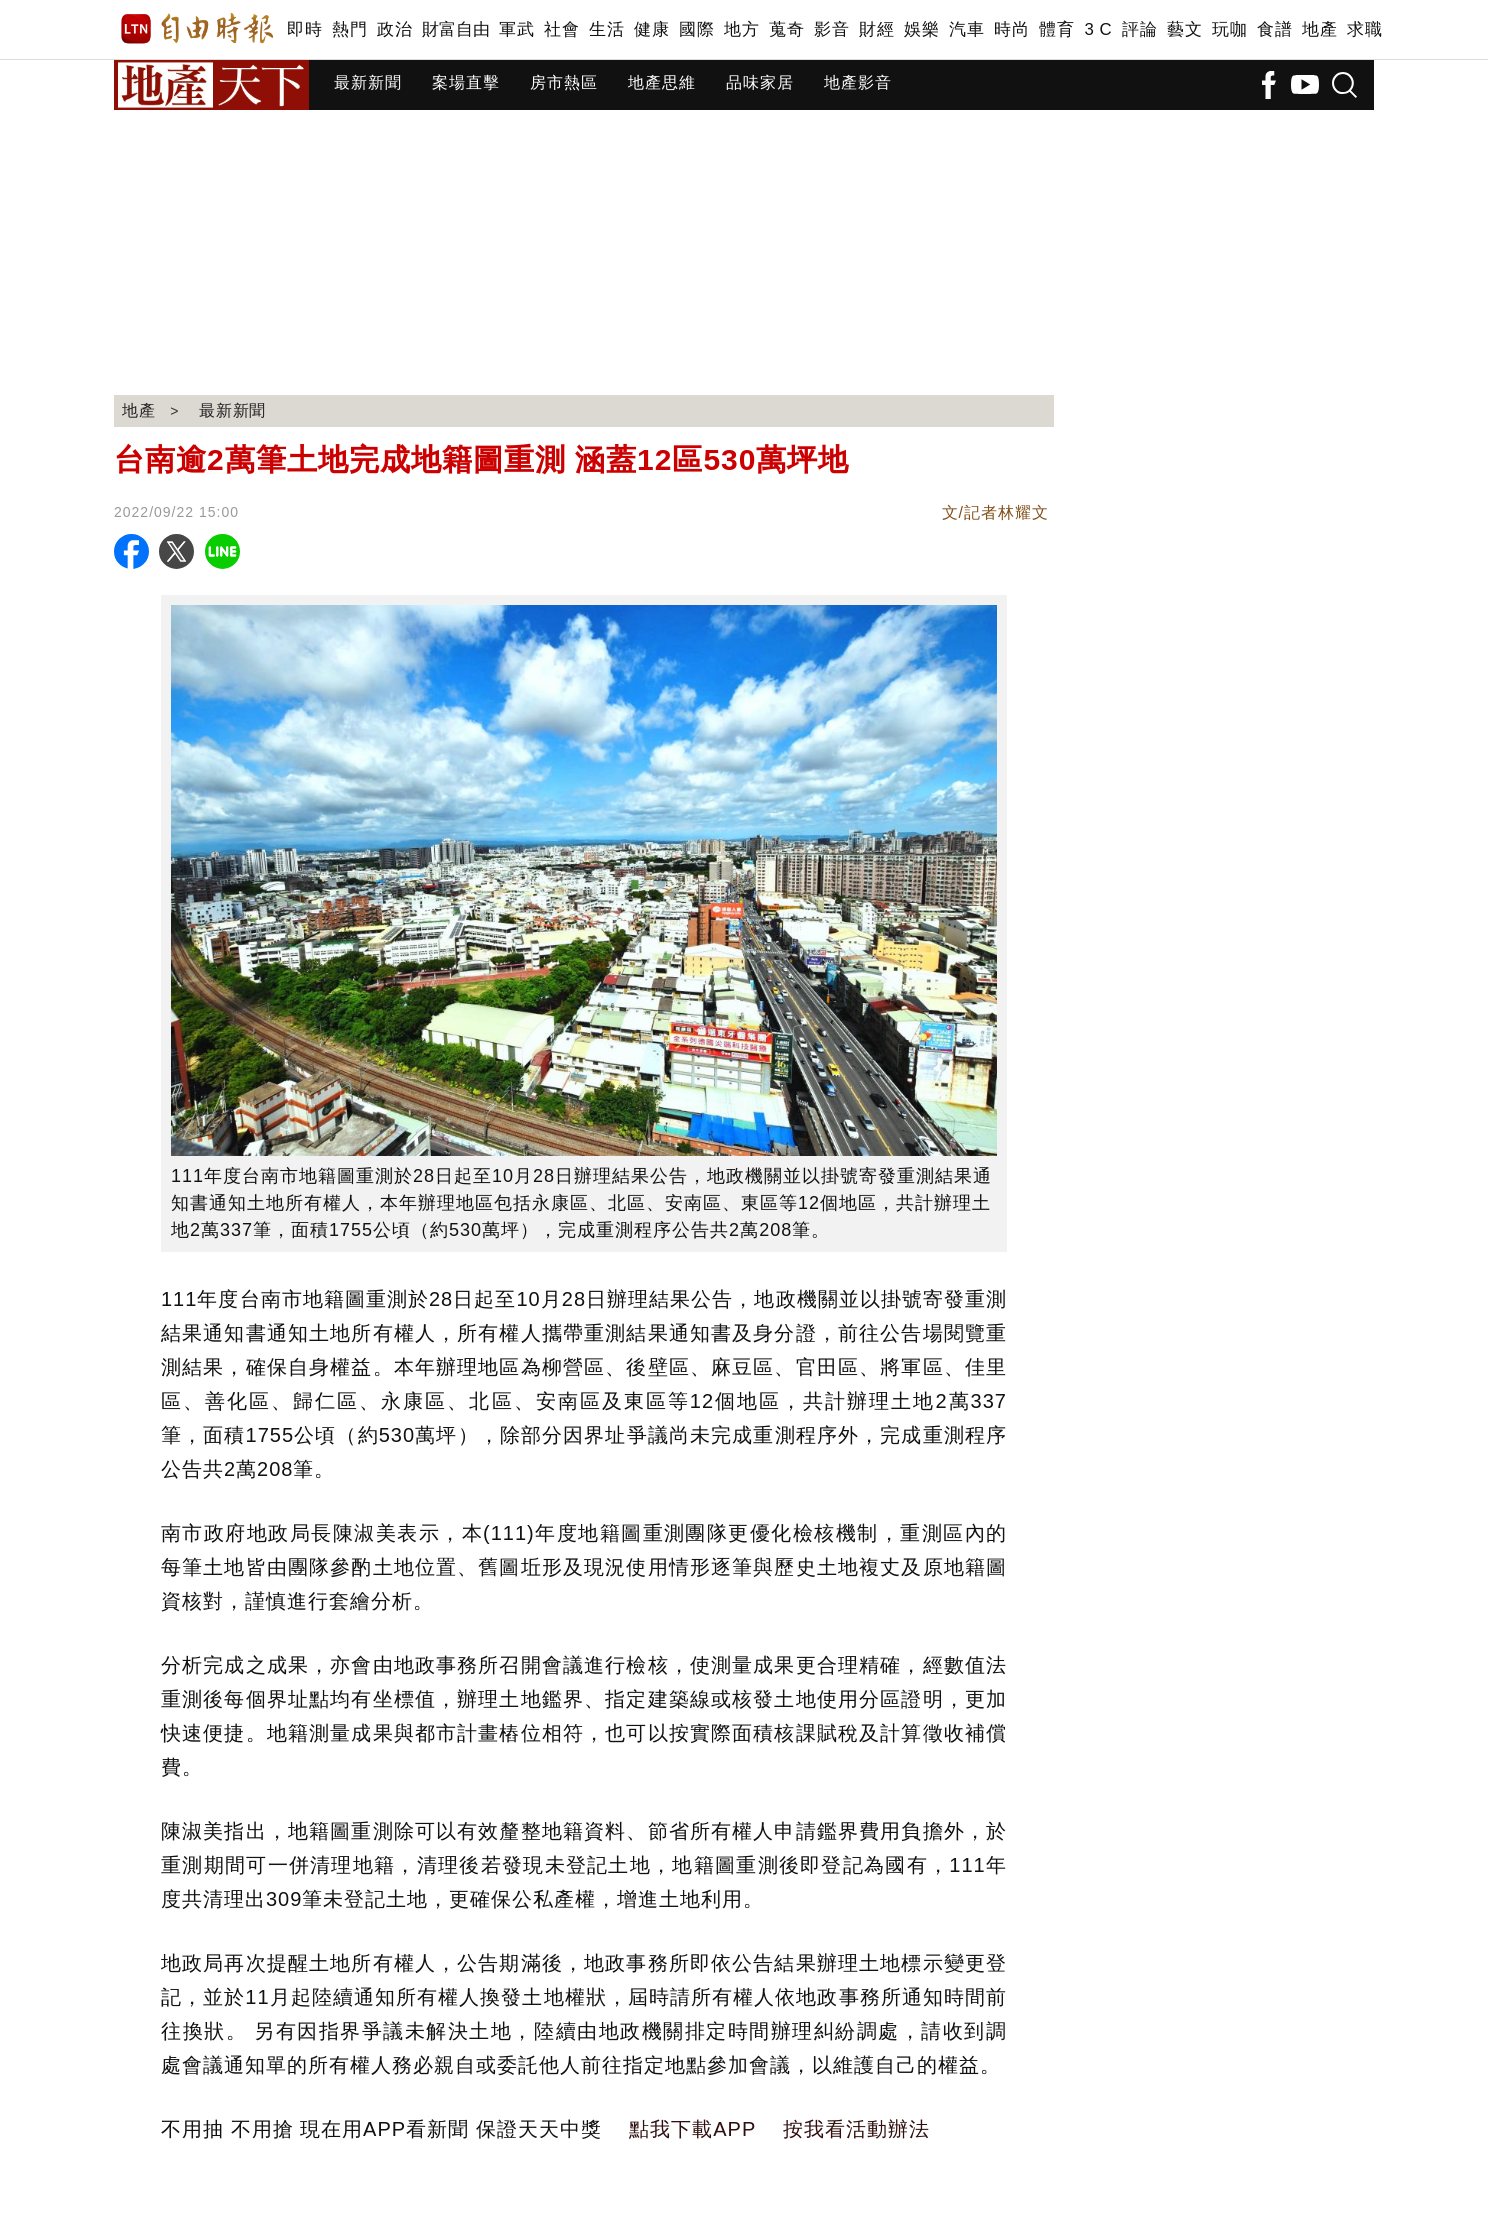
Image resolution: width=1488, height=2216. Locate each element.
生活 (606, 29)
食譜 (1274, 29)
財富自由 (455, 29)
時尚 (1011, 29)
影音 (831, 29)
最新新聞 (368, 82)
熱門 (349, 29)
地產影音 (858, 82)
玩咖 (1229, 29)
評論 (1139, 29)
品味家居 (760, 82)
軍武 (516, 29)
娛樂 (921, 29)
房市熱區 (564, 82)
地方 (741, 29)
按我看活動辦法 (856, 2129)
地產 (1319, 29)
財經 (876, 29)
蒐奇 (786, 29)
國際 (696, 29)
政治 (394, 29)
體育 (1056, 29)
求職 (1364, 29)
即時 (304, 29)
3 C (1098, 29)
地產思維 (662, 82)
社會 (561, 29)
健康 (651, 29)
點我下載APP (692, 2129)
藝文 (1184, 29)
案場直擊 (466, 82)
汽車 (966, 29)
